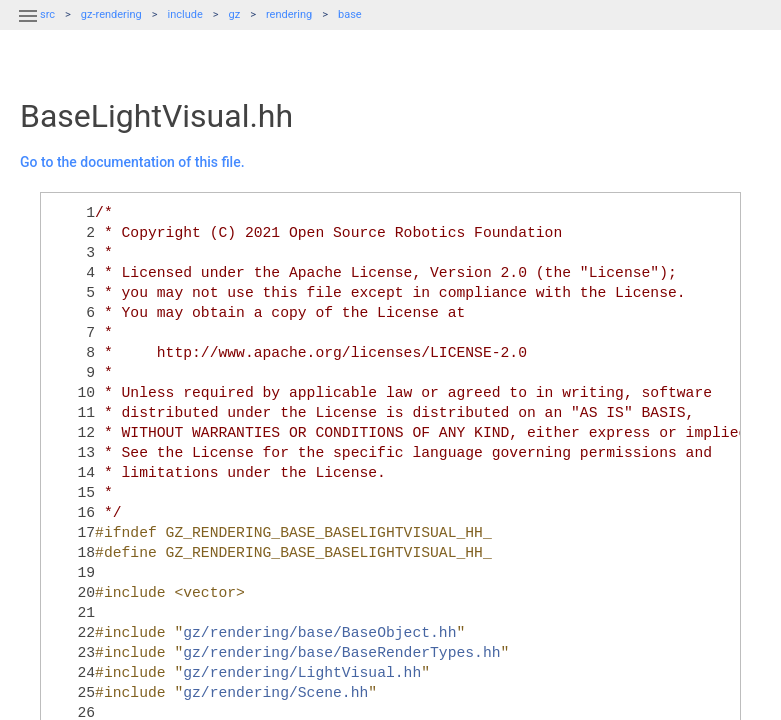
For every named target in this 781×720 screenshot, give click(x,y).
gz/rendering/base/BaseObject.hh (319, 633)
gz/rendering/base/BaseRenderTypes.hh (341, 653)
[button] (28, 28)
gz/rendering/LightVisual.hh (302, 673)
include (185, 14)
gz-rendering (111, 14)
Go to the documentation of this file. (132, 162)
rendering (289, 14)
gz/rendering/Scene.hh (275, 693)
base (350, 14)
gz (235, 14)
